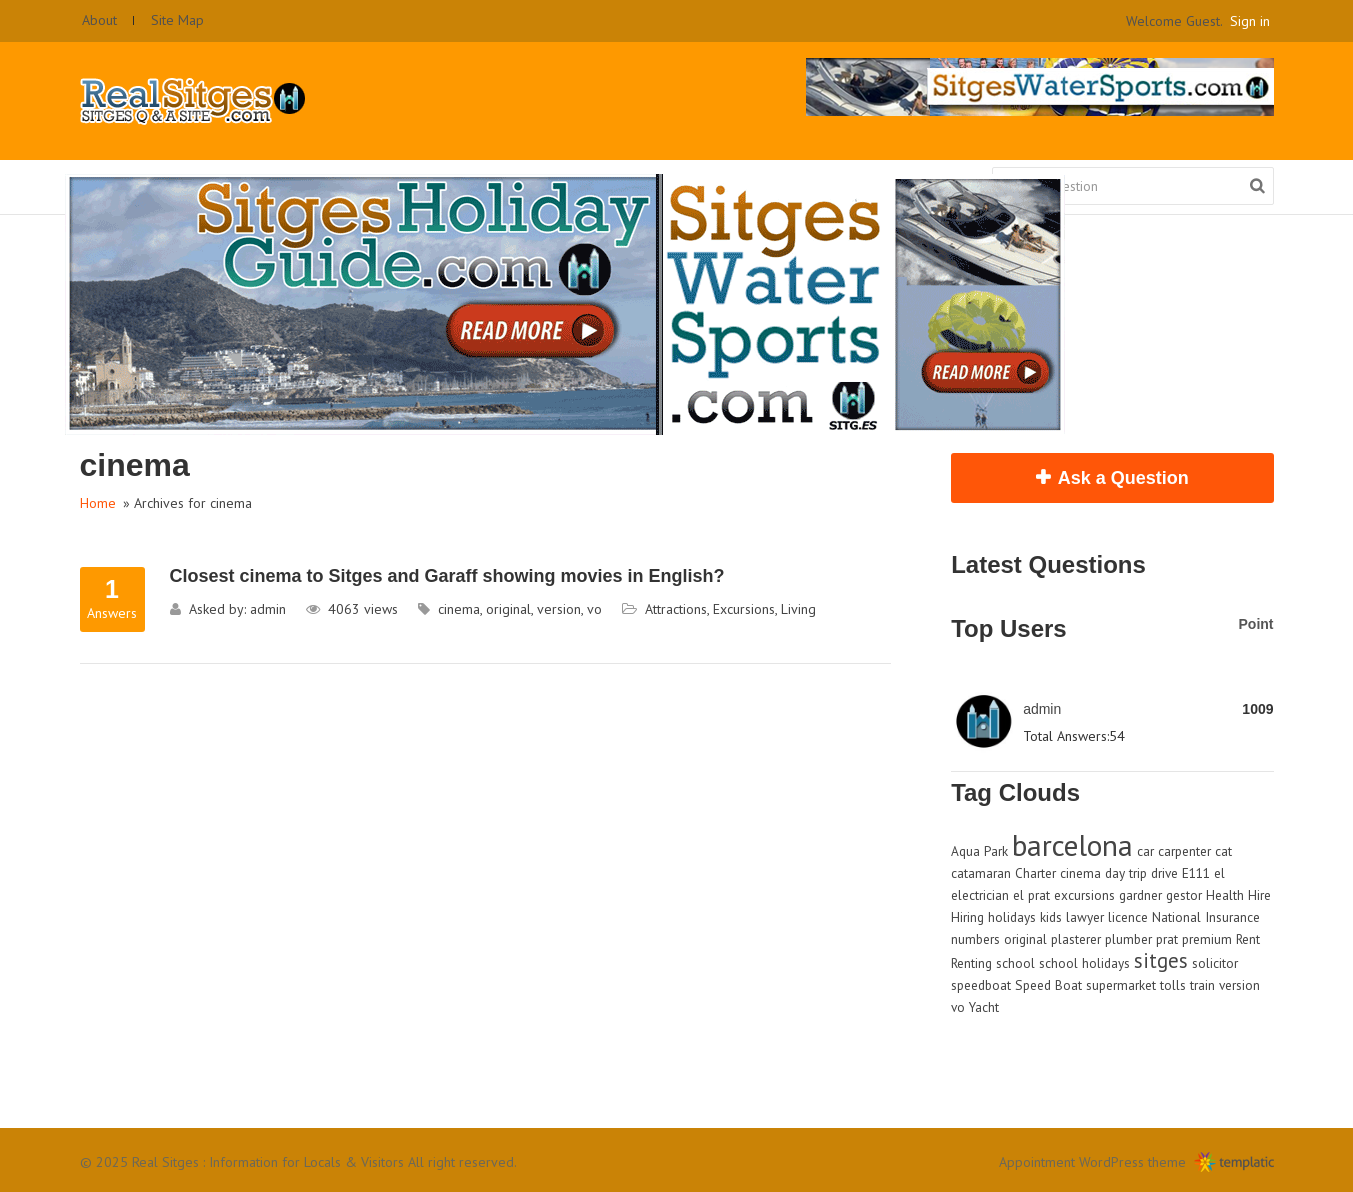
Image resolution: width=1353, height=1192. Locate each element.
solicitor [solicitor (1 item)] (1215, 963)
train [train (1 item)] (1202, 985)
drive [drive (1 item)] (1164, 873)
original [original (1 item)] (1025, 939)
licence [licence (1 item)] (1128, 917)
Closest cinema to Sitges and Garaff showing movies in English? (447, 576)
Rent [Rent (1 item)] (1248, 939)
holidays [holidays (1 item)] (1012, 917)
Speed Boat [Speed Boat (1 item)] (1048, 985)
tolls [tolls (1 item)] (1173, 985)
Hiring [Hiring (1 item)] (967, 917)
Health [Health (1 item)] (1225, 895)
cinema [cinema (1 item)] (1080, 873)
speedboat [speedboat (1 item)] (981, 985)
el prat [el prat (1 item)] (1031, 895)
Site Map (177, 20)
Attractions (676, 609)
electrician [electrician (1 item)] (980, 895)
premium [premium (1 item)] (1207, 939)
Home (98, 503)
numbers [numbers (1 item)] (975, 939)
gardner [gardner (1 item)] (1140, 895)
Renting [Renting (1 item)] (971, 963)
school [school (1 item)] (1015, 963)
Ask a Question (1123, 478)
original (508, 609)
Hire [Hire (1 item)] (1259, 895)
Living (798, 609)
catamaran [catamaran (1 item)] (981, 873)
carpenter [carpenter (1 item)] (1184, 851)
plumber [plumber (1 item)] (1128, 939)
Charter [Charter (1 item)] (1035, 873)
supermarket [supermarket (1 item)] (1121, 985)
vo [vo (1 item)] (958, 1007)
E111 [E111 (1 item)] (1196, 873)
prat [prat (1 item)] (1167, 939)
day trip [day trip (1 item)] (1126, 873)
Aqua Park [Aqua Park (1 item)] (979, 851)
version (559, 609)
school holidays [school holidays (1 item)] (1084, 963)
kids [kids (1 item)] (1051, 917)
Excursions (744, 609)
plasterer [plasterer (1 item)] (1076, 939)
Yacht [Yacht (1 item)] (984, 1007)
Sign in (1250, 21)
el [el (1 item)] (1219, 873)
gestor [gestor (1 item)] (1184, 895)
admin (268, 609)
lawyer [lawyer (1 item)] (1085, 917)
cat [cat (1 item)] (1223, 851)
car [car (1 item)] (1145, 851)
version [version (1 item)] (1239, 985)
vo (594, 609)
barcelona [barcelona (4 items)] (1072, 845)
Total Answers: (1066, 736)
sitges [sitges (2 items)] (1161, 960)
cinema (459, 609)
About (99, 20)
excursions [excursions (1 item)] (1084, 895)
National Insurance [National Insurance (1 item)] (1206, 917)
